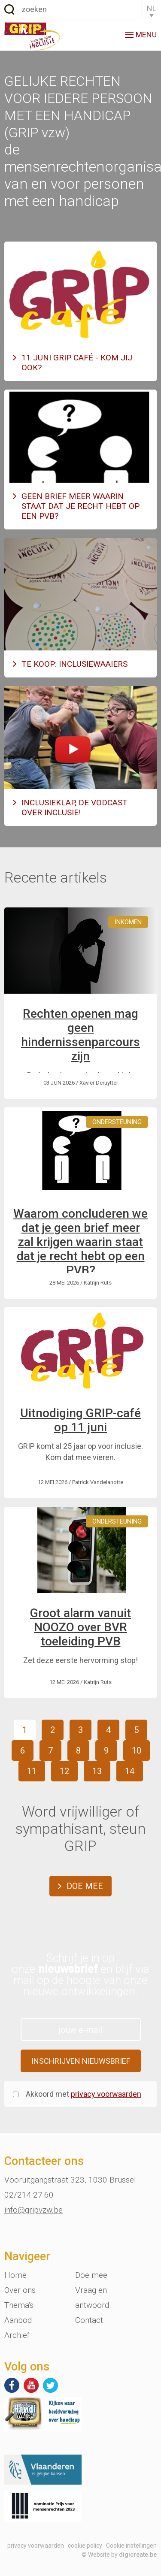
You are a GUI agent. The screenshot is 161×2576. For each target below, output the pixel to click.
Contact (89, 2320)
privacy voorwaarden (106, 2093)
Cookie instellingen (131, 2545)
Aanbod (18, 2320)
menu (141, 34)
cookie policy (85, 2545)
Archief (17, 2335)
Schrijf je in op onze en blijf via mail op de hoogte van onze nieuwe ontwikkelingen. (80, 1974)
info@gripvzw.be (33, 2210)
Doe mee (85, 1886)
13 (97, 1771)
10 (136, 1750)
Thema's (18, 2305)
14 (129, 1771)
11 (31, 1771)
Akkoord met (83, 2093)
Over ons (20, 2290)
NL (151, 8)
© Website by (119, 2554)
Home (15, 2275)
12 (64, 1771)
